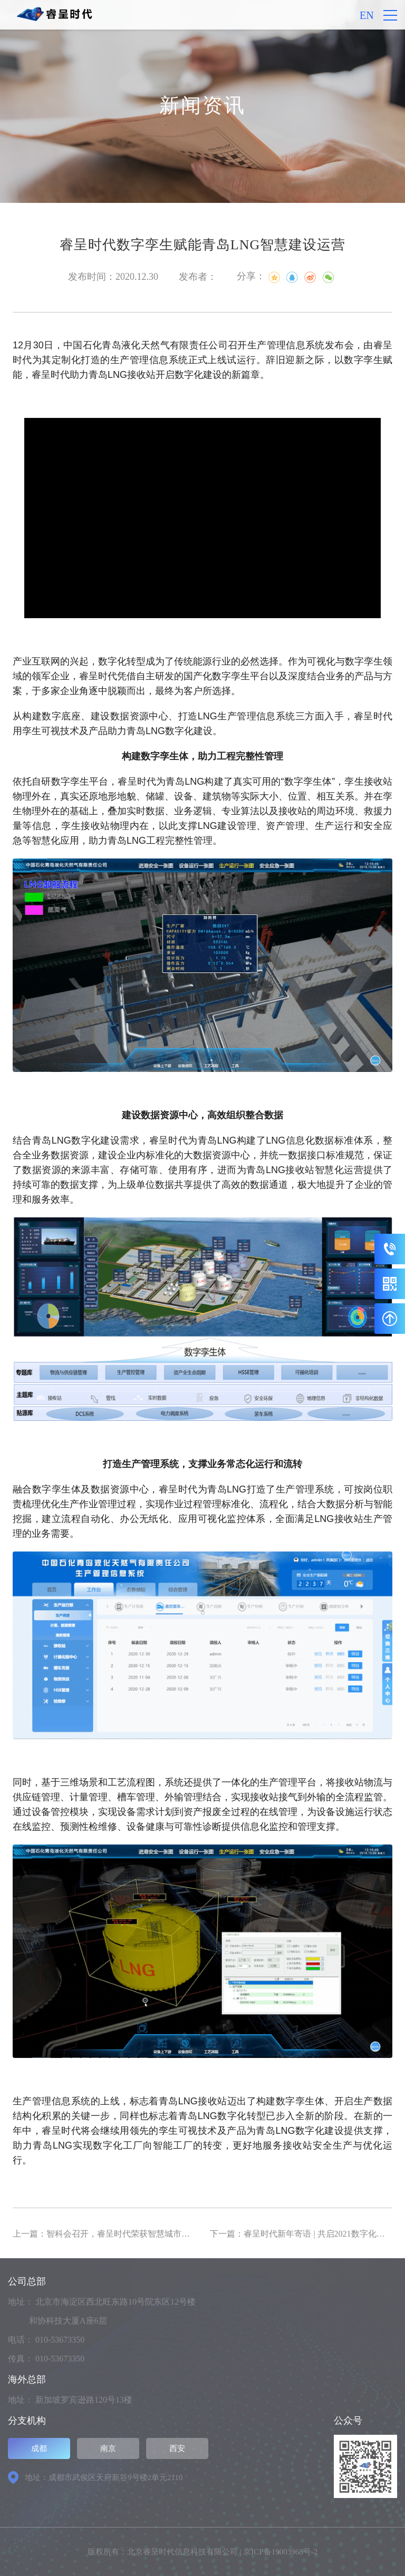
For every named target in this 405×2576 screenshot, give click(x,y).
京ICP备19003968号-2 (280, 2552)
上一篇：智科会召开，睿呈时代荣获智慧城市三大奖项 (114, 2233)
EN (367, 15)
